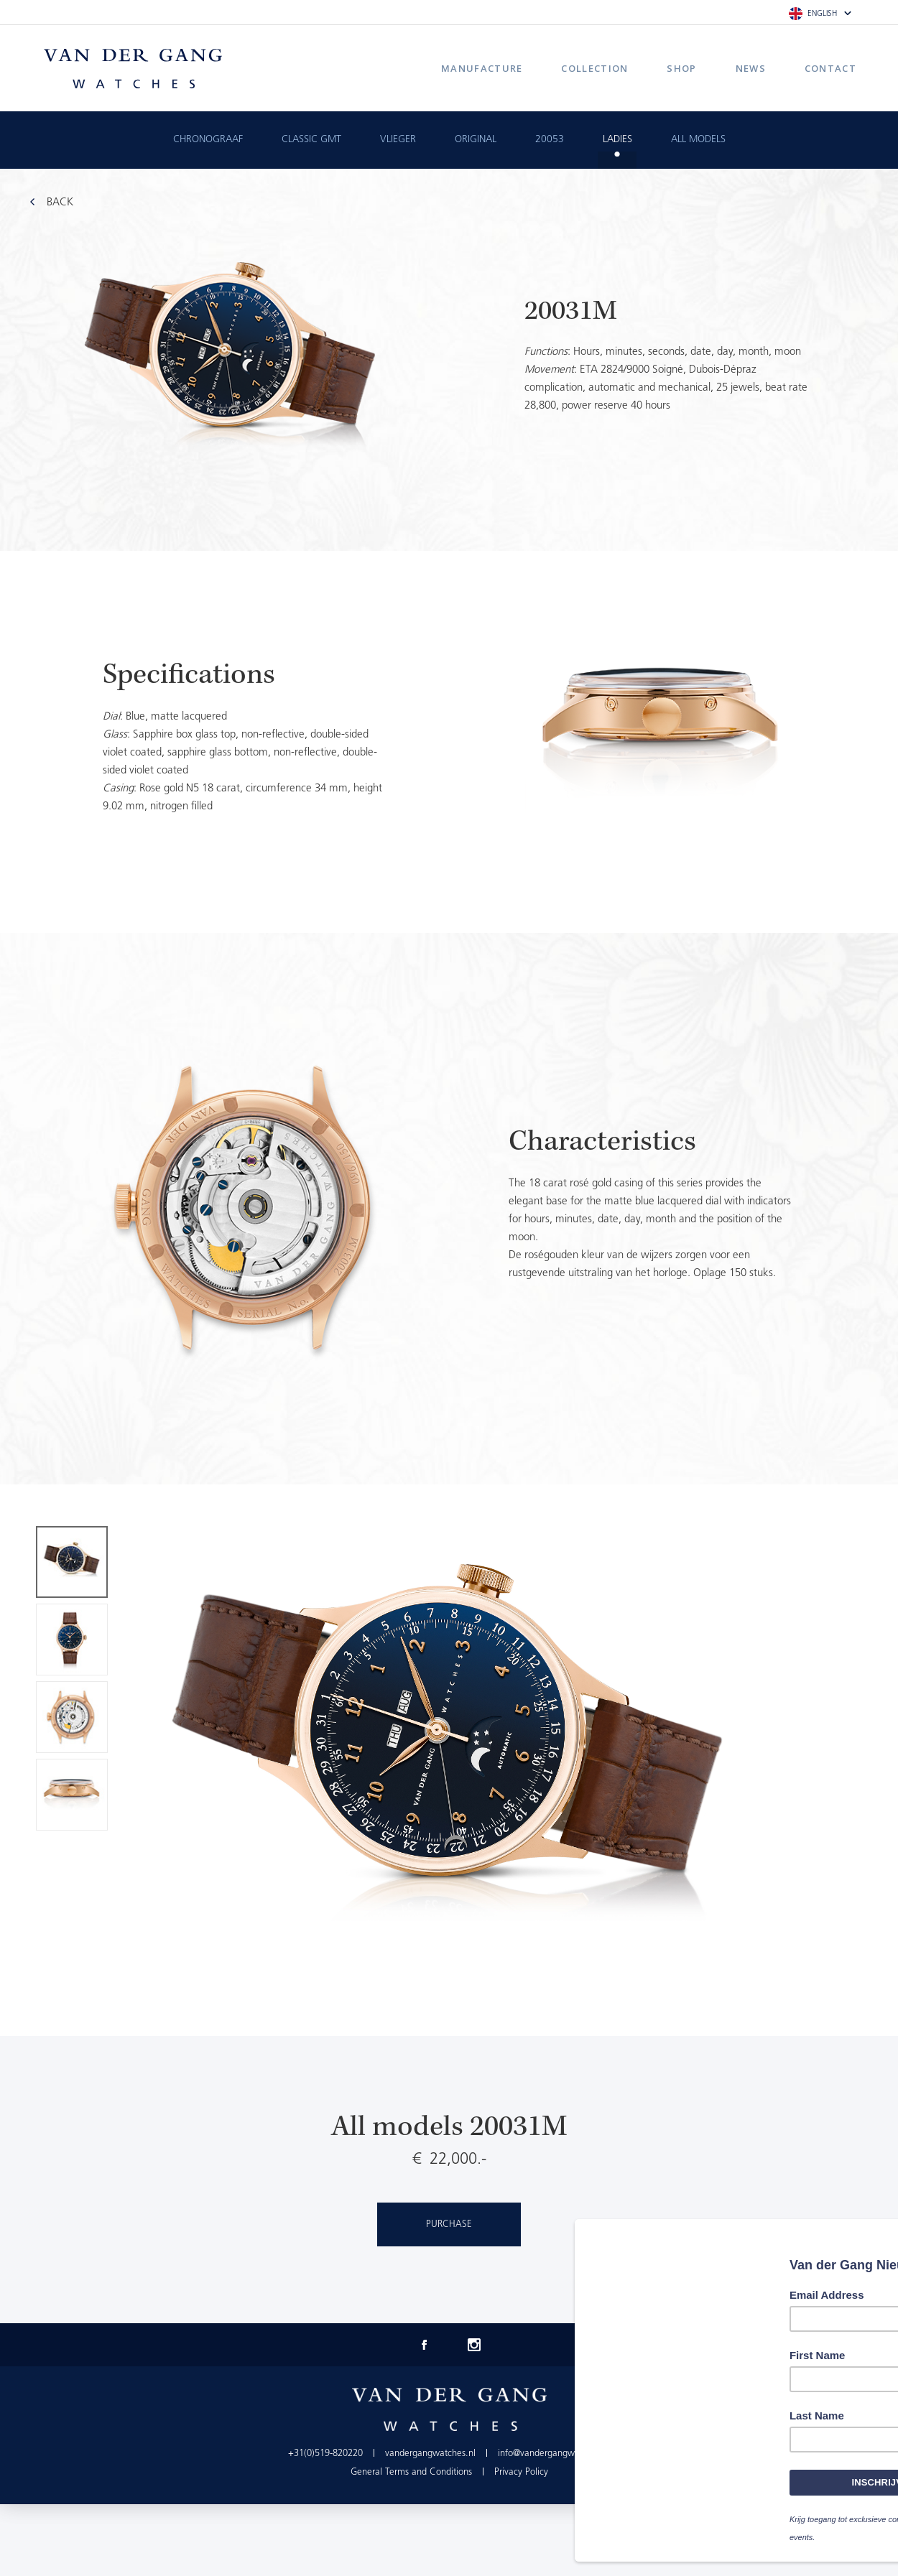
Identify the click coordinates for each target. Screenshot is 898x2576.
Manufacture (481, 68)
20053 (549, 139)
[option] (449, 742)
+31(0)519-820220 (325, 2453)
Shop (681, 68)
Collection (594, 68)
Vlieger (398, 139)
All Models (698, 139)
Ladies (617, 139)
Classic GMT (311, 139)
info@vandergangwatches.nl (554, 2453)
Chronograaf (208, 139)
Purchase (449, 2224)
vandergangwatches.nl (430, 2453)
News (751, 68)
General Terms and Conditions (411, 2472)
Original (475, 139)
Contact (830, 68)
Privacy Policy (521, 2472)
